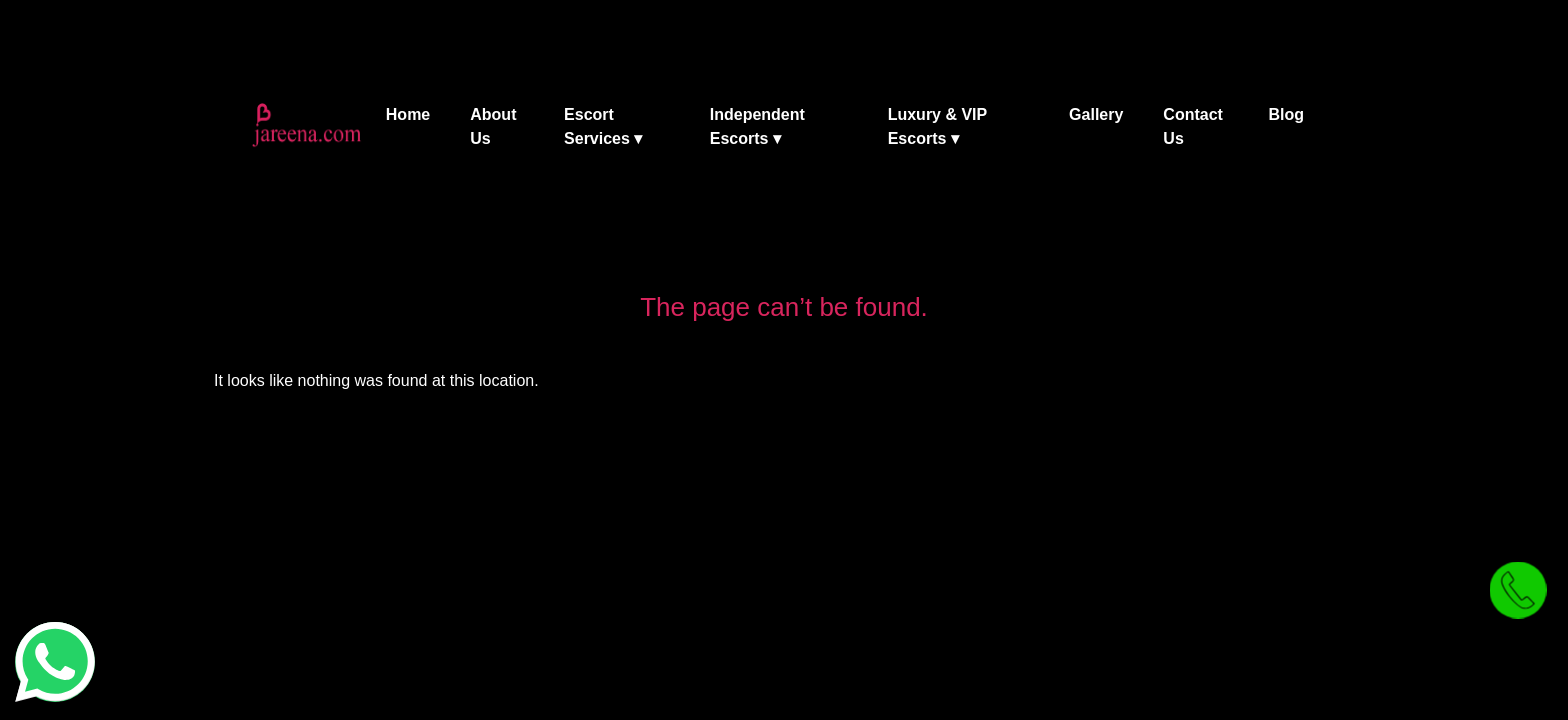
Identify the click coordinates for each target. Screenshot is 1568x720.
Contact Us (1193, 126)
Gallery (1096, 114)
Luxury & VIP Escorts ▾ (937, 126)
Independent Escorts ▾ (757, 126)
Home (408, 114)
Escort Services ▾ (603, 126)
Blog (1286, 114)
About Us (493, 126)
